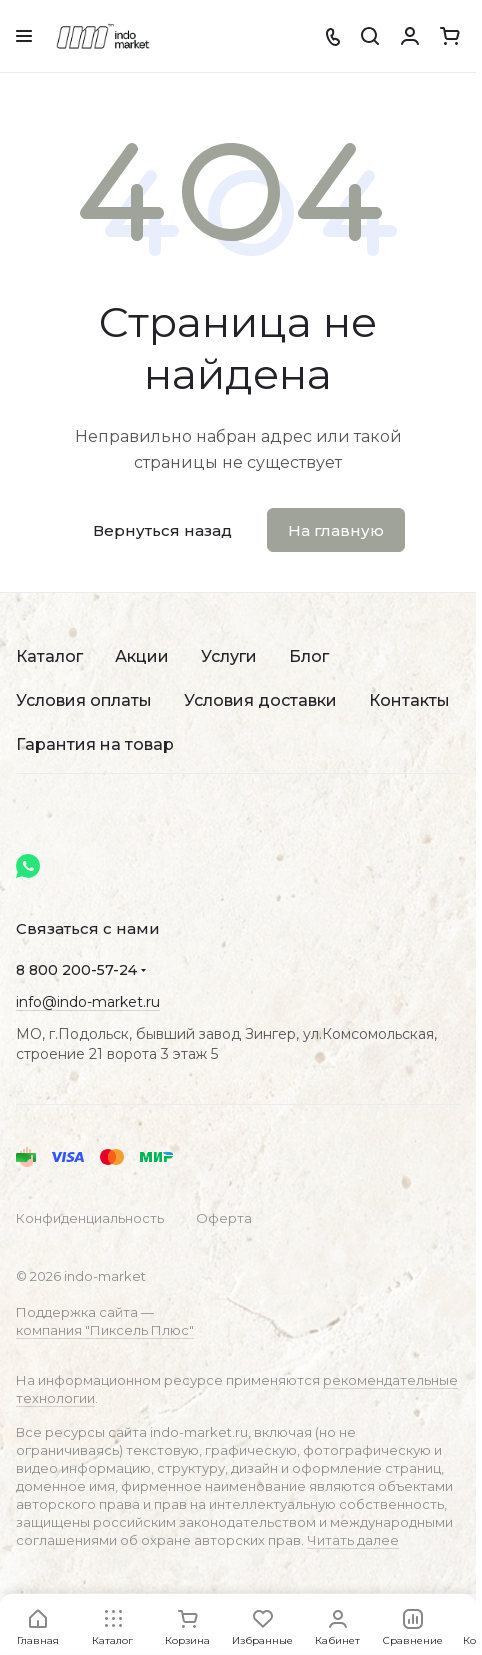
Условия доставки (260, 700)
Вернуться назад (162, 530)
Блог (309, 656)
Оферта (224, 1218)
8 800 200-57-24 (76, 970)
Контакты (409, 700)
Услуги (229, 656)
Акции (142, 656)
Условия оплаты (84, 700)
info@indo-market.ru (88, 1002)
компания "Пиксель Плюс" (105, 1330)
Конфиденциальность (90, 1218)
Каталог (49, 656)
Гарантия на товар (95, 744)
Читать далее (353, 1540)
